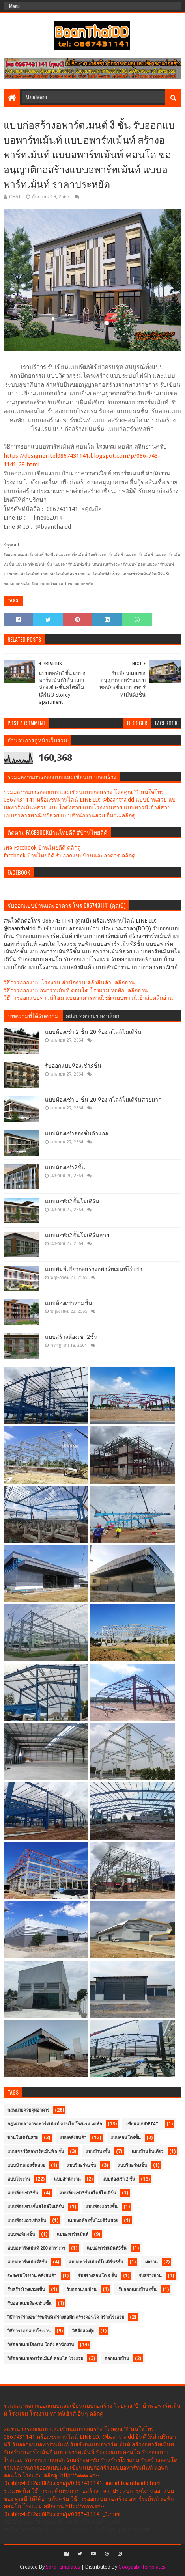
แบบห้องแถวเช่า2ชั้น (26, 2220)
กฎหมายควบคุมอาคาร (28, 2110)
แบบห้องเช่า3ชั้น (22, 2193)
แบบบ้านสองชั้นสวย (26, 2165)
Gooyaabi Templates (141, 2567)
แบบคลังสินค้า (73, 2137)
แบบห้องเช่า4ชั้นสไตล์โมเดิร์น (35, 2206)
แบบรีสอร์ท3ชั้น (132, 2165)
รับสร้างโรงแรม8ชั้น (26, 2289)
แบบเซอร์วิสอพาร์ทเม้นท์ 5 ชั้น (35, 2151)
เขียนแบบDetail (143, 2124)
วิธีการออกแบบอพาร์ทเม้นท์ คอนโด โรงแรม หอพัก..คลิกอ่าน (76, 990)
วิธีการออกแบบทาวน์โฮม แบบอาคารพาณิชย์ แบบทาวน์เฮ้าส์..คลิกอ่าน (88, 998)
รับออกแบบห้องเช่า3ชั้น (73, 1065)
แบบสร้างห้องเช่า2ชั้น (71, 1337)
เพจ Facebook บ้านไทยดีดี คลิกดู (42, 847)
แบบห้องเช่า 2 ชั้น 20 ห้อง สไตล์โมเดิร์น (93, 1032)
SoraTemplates (63, 2567)
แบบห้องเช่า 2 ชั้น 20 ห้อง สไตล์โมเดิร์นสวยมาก (103, 1099)
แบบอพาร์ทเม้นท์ (72, 2234)
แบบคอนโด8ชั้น (125, 2137)
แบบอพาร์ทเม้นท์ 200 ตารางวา (36, 2248)
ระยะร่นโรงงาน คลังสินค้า (31, 2275)
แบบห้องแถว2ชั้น (102, 2206)
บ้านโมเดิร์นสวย (22, 2137)
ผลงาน (151, 2262)
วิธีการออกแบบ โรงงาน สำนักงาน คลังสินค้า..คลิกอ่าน (69, 982)
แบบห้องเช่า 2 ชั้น (118, 2179)
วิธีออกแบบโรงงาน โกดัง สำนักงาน (40, 2344)
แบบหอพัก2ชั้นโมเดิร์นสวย (77, 1235)
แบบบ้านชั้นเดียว (147, 2151)
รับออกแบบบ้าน (82, 2289)
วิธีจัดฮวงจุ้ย (83, 2331)
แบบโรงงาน (18, 2179)
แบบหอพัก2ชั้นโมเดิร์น (72, 1201)
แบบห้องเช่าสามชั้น (68, 1303)
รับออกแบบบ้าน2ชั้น (137, 2289)
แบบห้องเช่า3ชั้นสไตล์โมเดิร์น (88, 2193)
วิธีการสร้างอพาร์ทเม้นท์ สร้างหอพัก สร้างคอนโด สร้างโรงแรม (65, 2317)
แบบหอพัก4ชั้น (21, 2234)
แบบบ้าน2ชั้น (98, 2151)
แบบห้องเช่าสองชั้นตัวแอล (76, 1133)
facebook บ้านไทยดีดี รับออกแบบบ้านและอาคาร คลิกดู (69, 855)
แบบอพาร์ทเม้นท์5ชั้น (107, 2248)
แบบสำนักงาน (67, 2179)
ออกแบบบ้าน (117, 2358)
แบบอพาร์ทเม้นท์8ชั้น (27, 2262)
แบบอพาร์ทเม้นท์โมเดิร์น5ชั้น (96, 2262)
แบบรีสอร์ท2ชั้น (81, 2165)
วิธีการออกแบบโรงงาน (29, 2331)
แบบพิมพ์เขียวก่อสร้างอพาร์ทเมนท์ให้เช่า (93, 1269)
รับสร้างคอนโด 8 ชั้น (97, 2275)
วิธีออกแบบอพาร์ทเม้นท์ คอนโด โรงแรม (45, 2358)
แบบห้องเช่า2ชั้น (65, 1167)
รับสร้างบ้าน (150, 2275)
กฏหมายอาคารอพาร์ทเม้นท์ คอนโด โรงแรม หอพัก (54, 2124)
